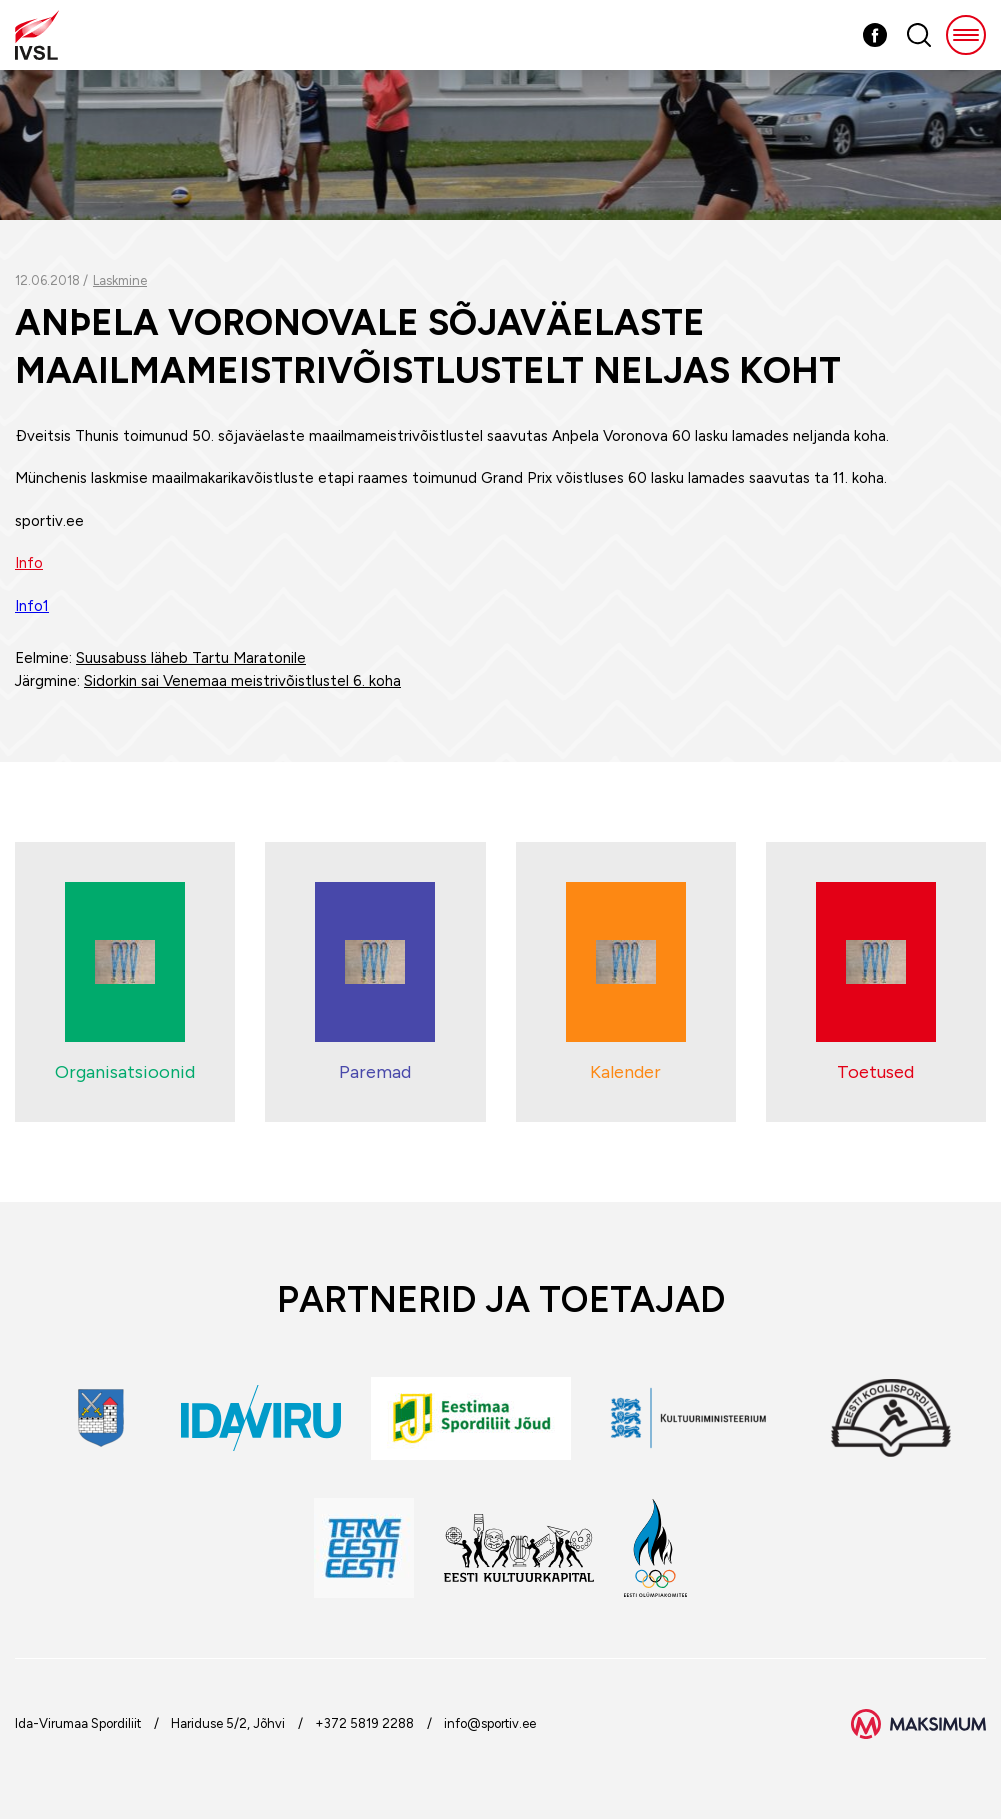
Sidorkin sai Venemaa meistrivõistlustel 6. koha (242, 681)
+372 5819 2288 (364, 1723)
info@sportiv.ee (490, 1723)
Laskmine (120, 280)
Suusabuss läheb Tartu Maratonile (191, 658)
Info (29, 563)
